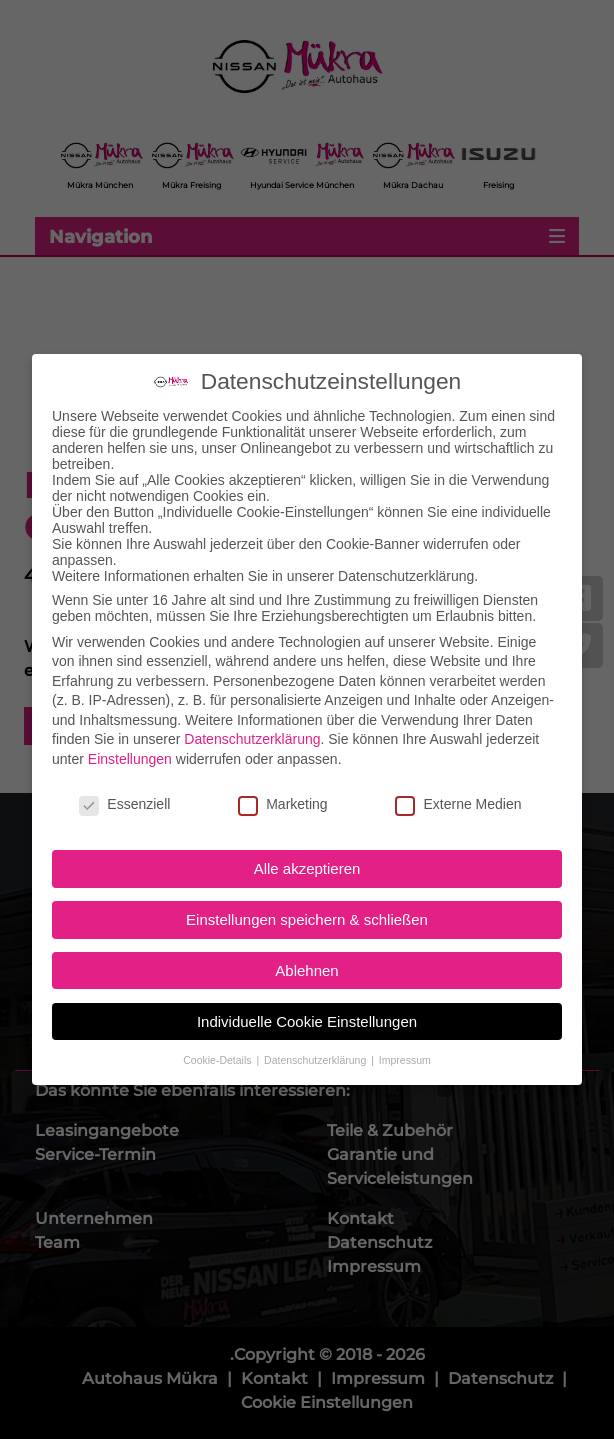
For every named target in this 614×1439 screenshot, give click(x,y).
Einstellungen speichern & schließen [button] (307, 843)
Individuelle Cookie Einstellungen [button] (307, 945)
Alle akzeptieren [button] (307, 793)
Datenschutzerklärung (252, 664)
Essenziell (124, 728)
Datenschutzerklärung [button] (316, 984)
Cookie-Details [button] (218, 984)
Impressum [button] (405, 984)
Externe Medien (458, 728)
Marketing (282, 728)
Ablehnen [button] (306, 894)
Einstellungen (130, 683)
